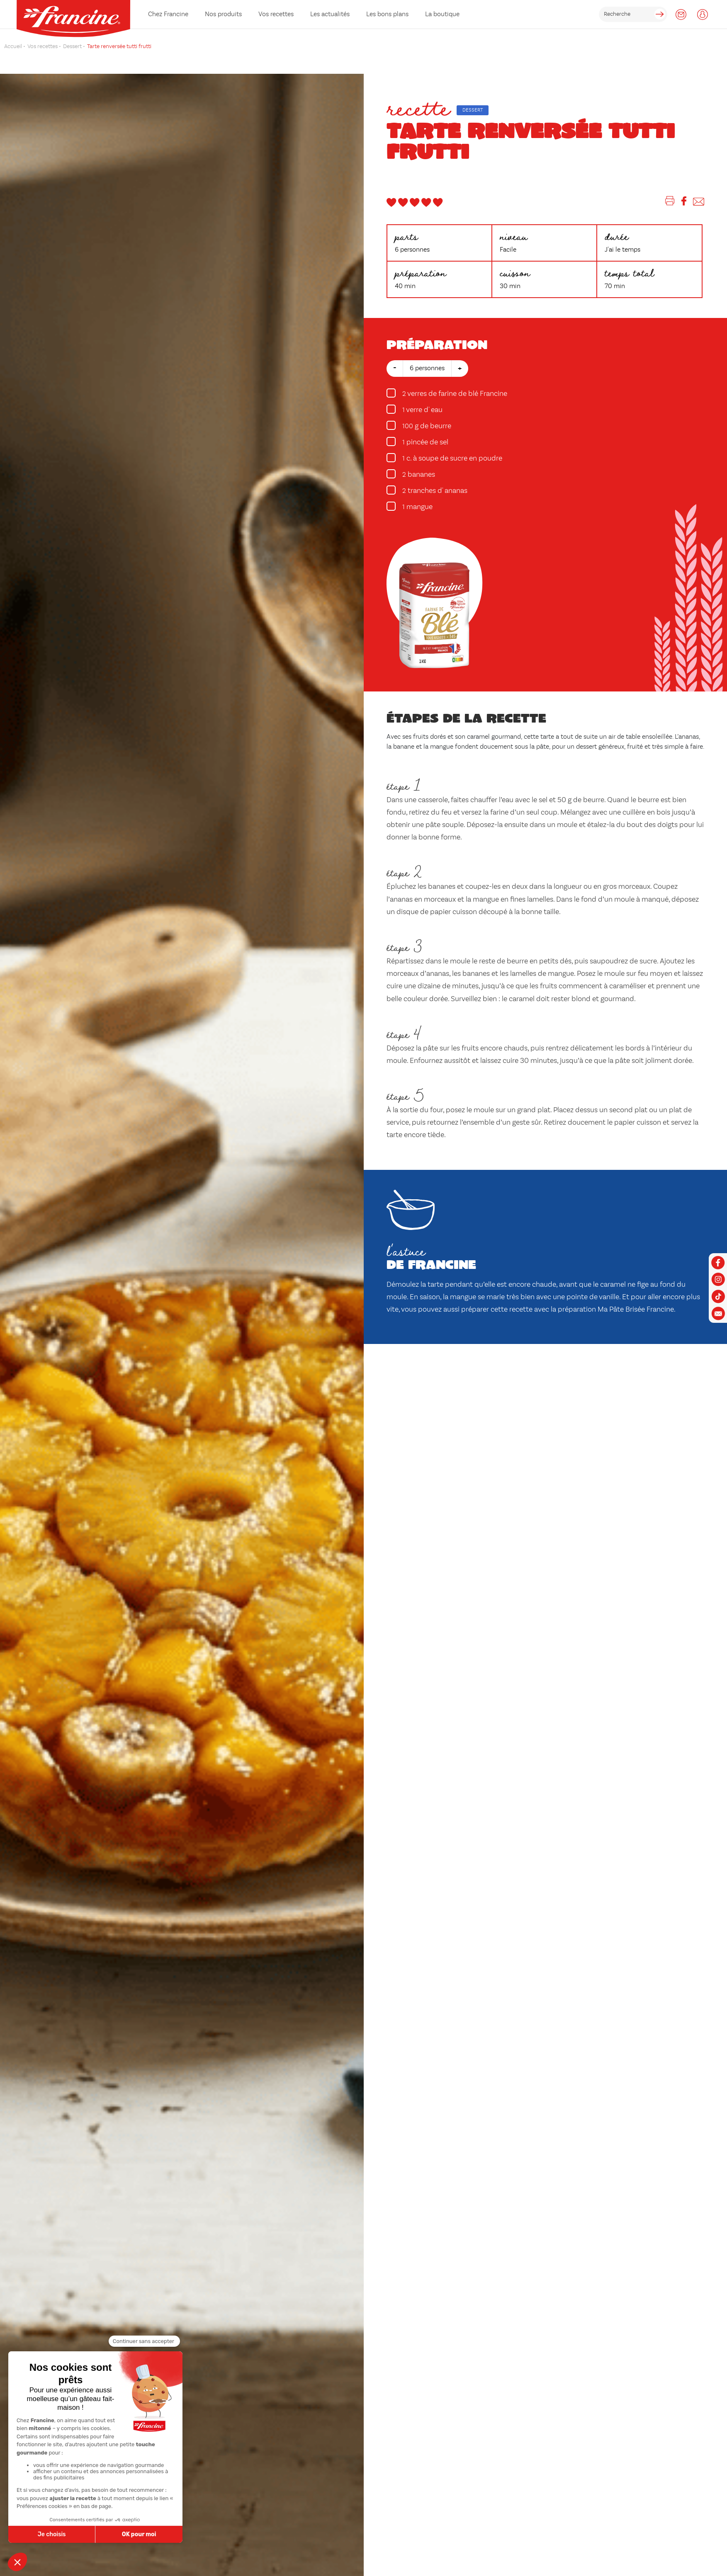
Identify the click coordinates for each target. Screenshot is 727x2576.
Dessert (472, 110)
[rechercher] (633, 14)
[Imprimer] (670, 202)
